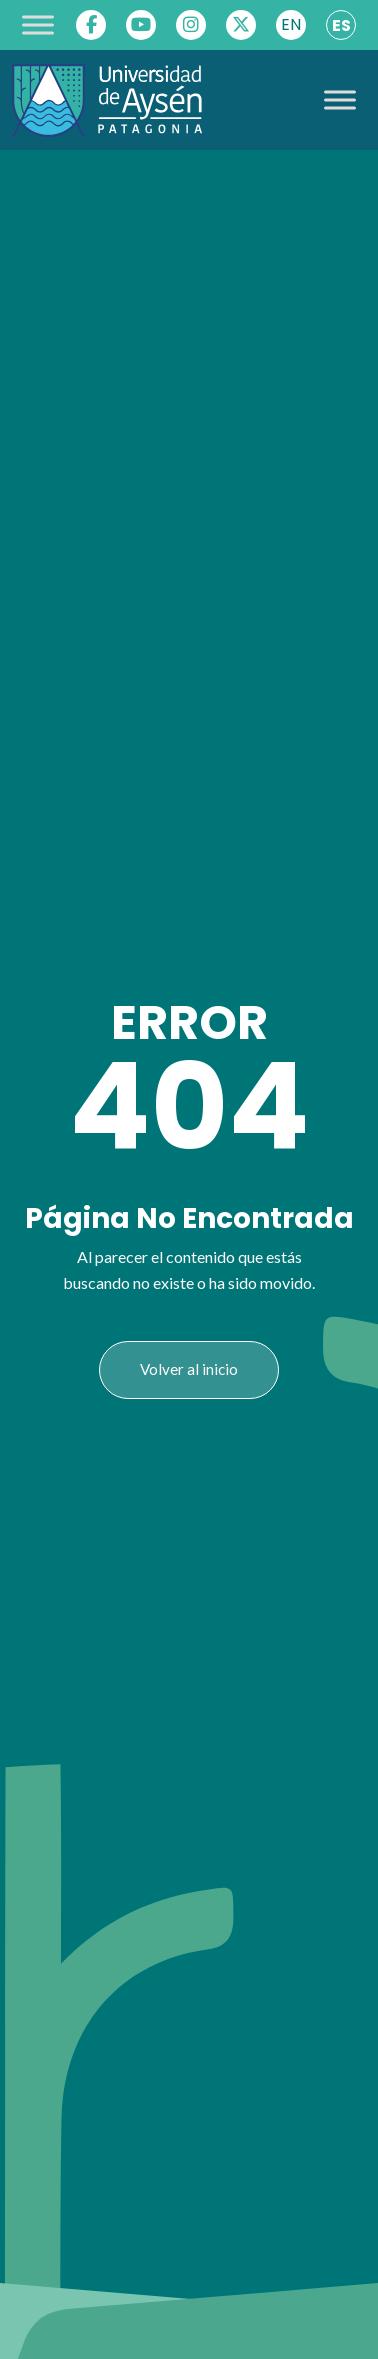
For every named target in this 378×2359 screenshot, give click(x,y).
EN (291, 24)
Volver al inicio (189, 1369)
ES (341, 25)
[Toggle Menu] (38, 24)
